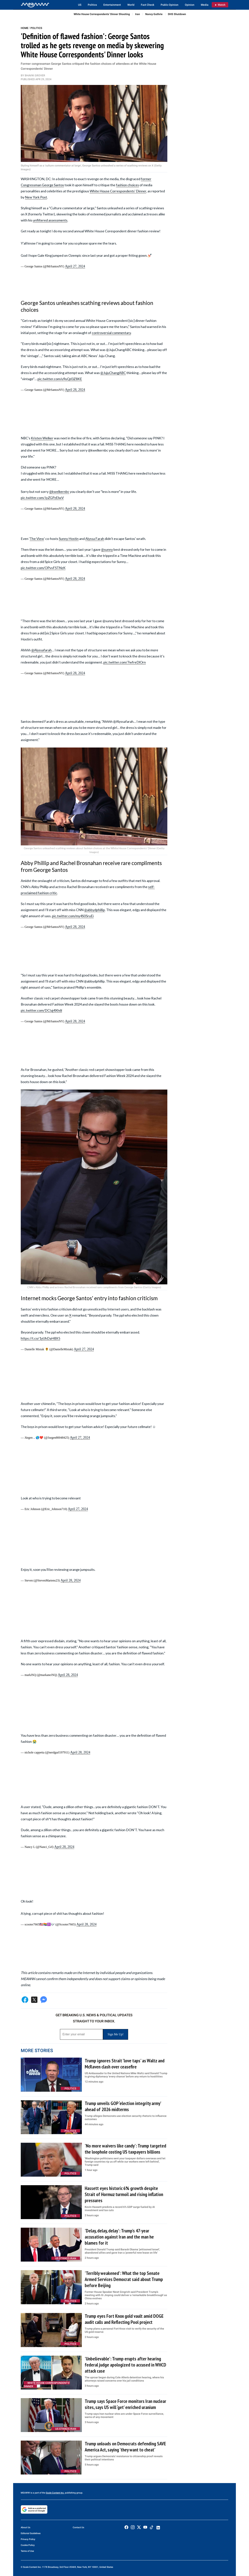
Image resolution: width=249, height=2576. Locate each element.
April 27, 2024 (75, 266)
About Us (25, 2527)
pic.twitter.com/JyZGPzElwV (42, 498)
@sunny (107, 549)
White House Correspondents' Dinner (118, 191)
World (130, 4)
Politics (92, 4)
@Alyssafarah (41, 650)
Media (204, 4)
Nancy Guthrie (154, 14)
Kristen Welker (42, 438)
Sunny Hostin (69, 538)
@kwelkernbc (59, 491)
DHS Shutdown (177, 14)
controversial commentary (111, 333)
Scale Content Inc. (55, 2492)
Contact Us (78, 2527)
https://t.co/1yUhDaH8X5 (40, 1338)
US (79, 4)
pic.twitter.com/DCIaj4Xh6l (41, 1010)
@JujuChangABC (113, 373)
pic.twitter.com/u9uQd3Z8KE (60, 379)
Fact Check (147, 4)
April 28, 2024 (75, 390)
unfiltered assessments (50, 220)
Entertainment (112, 4)
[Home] (35, 5)
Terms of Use (27, 2551)
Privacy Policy (28, 2539)
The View (37, 538)
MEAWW (25, 2492)
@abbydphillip (94, 910)
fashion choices (127, 185)
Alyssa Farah (94, 538)
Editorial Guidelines (31, 2533)
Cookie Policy (28, 2545)
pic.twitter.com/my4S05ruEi (73, 916)
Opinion (189, 4)
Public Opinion (169, 4)
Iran (137, 14)
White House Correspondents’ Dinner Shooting (102, 14)
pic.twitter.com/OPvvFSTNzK (43, 568)
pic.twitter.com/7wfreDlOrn (124, 662)
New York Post (36, 197)
